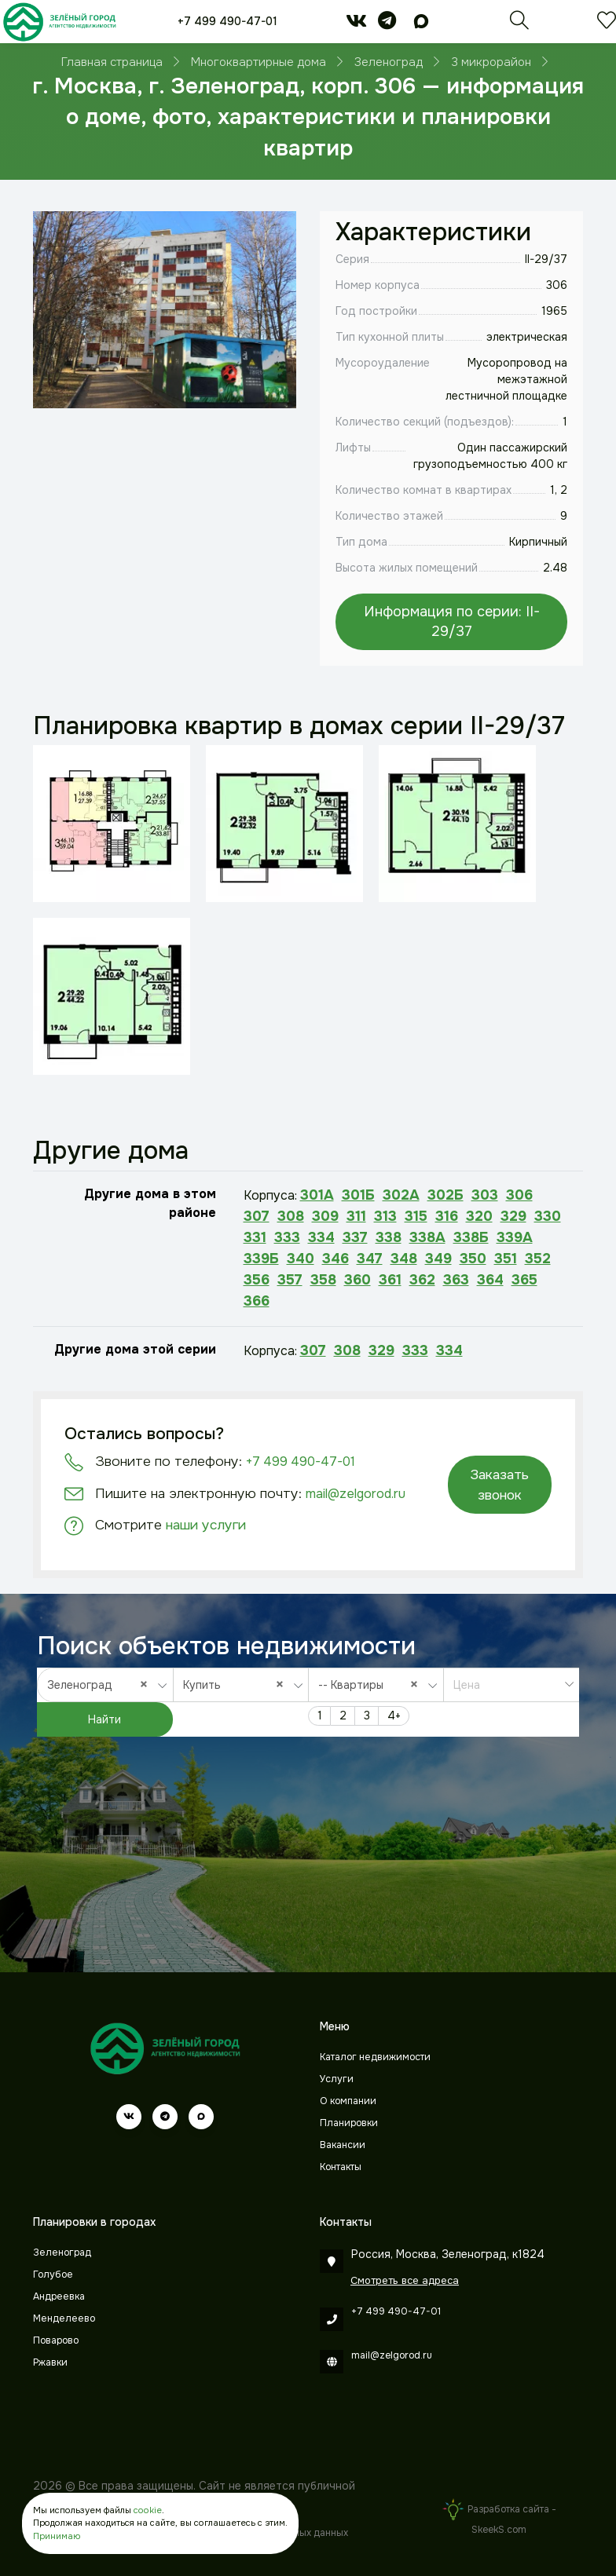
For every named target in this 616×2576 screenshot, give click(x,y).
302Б (445, 1195)
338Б (471, 1237)
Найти (104, 1719)
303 (484, 1195)
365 (524, 1279)
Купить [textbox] (237, 1684)
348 (403, 1258)
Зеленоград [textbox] (101, 1684)
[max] (421, 23)
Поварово (56, 2340)
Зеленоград (62, 2252)
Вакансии (342, 2145)
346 (335, 1258)
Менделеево (64, 2318)
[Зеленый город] (59, 21)
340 (300, 1258)
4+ (394, 1715)
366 (257, 1301)
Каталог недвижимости (375, 2057)
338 (389, 1237)
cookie (148, 2510)
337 (355, 1237)
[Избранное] (606, 24)
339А (515, 1237)
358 (323, 1279)
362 (422, 1279)
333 (287, 1237)
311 (356, 1216)
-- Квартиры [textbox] (372, 1684)
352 (538, 1258)
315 (416, 1216)
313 (385, 1216)
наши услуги (206, 1524)
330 (547, 1216)
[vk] (356, 23)
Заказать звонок (499, 1485)
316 (446, 1216)
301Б (358, 1195)
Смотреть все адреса (404, 2280)
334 (321, 1237)
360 (357, 1279)
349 (438, 1258)
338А (427, 1237)
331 (255, 1237)
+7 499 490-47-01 (227, 21)
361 (390, 1279)
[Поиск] (519, 24)
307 (257, 1216)
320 (479, 1216)
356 (257, 1279)
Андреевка (59, 2296)
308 (290, 1216)
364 (490, 1279)
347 (370, 1258)
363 (456, 1279)
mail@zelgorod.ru (355, 1493)
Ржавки (50, 2362)
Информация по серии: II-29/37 (452, 621)
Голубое (53, 2274)
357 (289, 1279)
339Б (261, 1258)
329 (513, 1216)
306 (519, 1195)
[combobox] (105, 1684)
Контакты (340, 2167)
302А (401, 1195)
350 (473, 1258)
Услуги (337, 2079)
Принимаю (56, 2535)
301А (317, 1195)
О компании (348, 2101)
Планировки (349, 2123)
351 (505, 1258)
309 (325, 1216)
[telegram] (387, 23)
